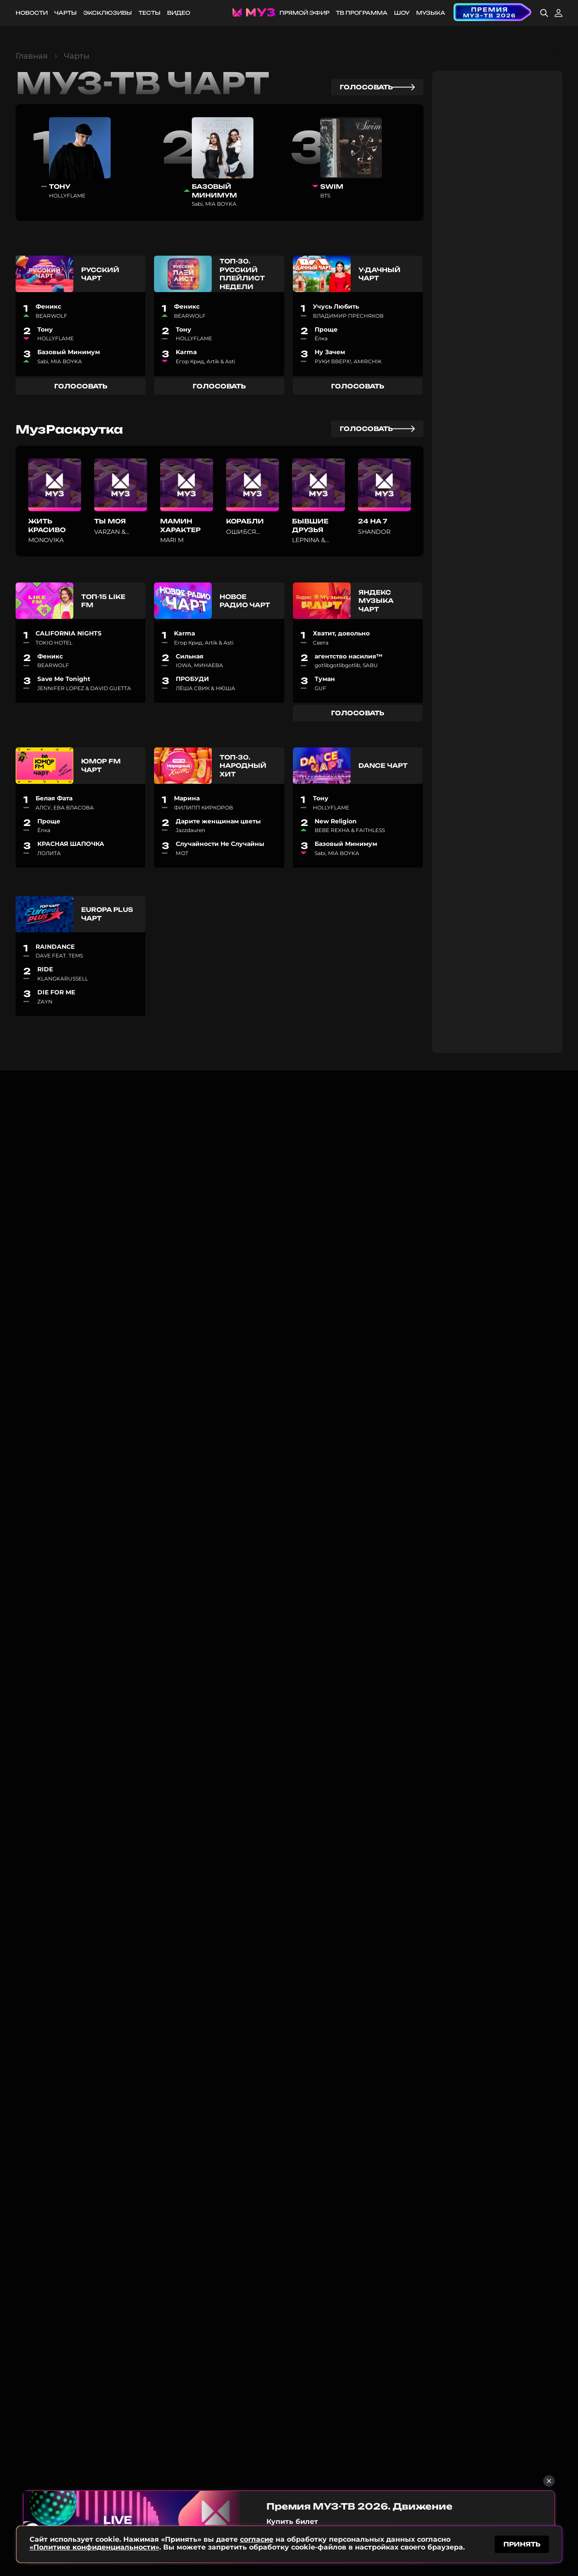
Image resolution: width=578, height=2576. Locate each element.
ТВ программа (362, 13)
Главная (32, 56)
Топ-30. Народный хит (243, 765)
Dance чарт (382, 765)
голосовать (377, 87)
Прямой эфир (304, 13)
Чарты (65, 13)
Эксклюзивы (107, 13)
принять (521, 2542)
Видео (178, 13)
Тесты (149, 13)
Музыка (430, 13)
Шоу (402, 13)
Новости (32, 13)
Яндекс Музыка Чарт (375, 601)
